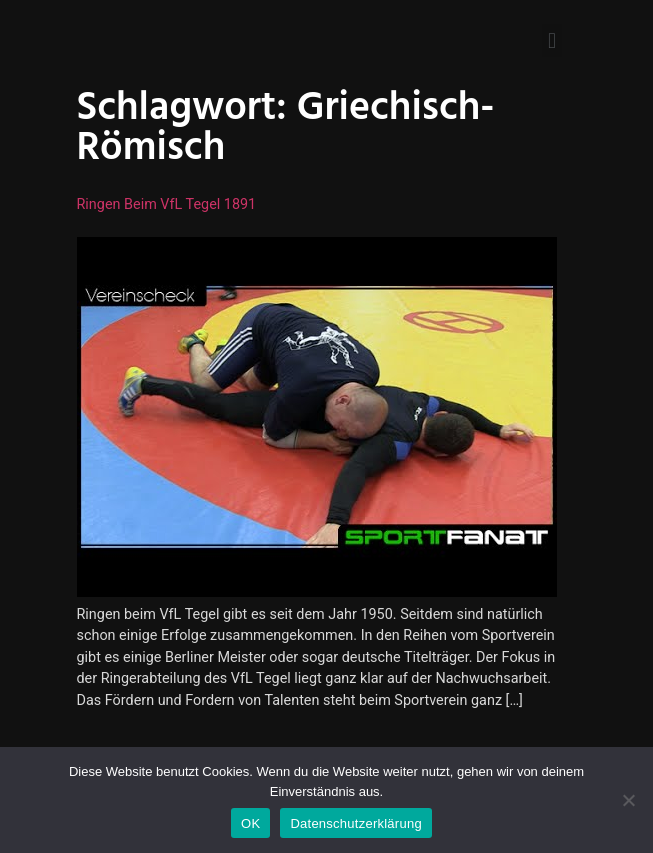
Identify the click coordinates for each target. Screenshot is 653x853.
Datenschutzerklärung (355, 823)
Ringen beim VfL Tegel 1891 (167, 204)
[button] (551, 40)
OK (250, 823)
